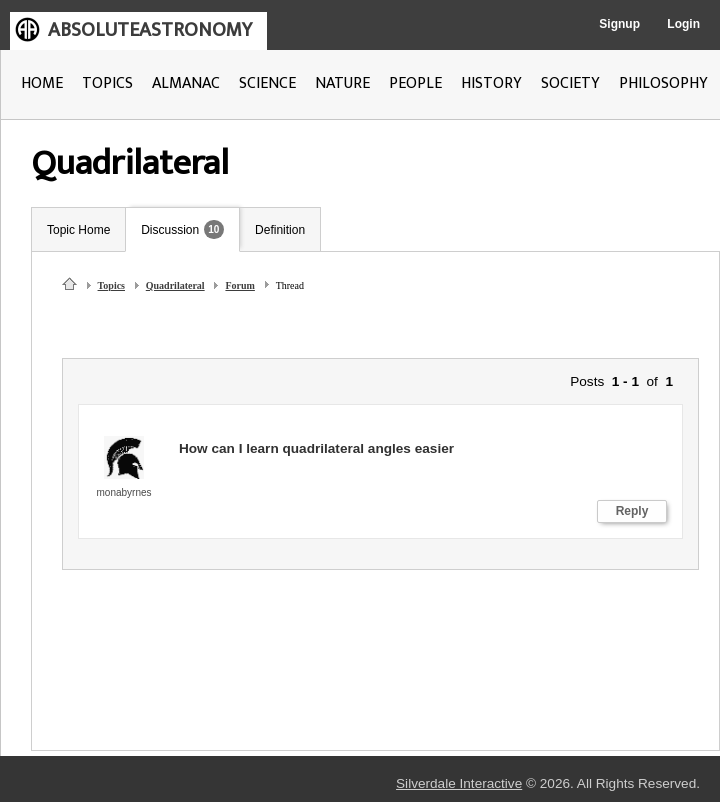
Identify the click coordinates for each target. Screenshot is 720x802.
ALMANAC (186, 83)
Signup (619, 24)
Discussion (170, 230)
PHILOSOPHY (663, 83)
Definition (280, 230)
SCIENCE (267, 83)
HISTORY (491, 83)
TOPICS (107, 83)
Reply (632, 511)
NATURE (342, 83)
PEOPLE (415, 83)
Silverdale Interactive (459, 783)
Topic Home (78, 230)
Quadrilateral (175, 285)
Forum (239, 285)
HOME (42, 83)
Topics (111, 285)
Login (683, 24)
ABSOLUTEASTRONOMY (150, 30)
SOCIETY (570, 83)
